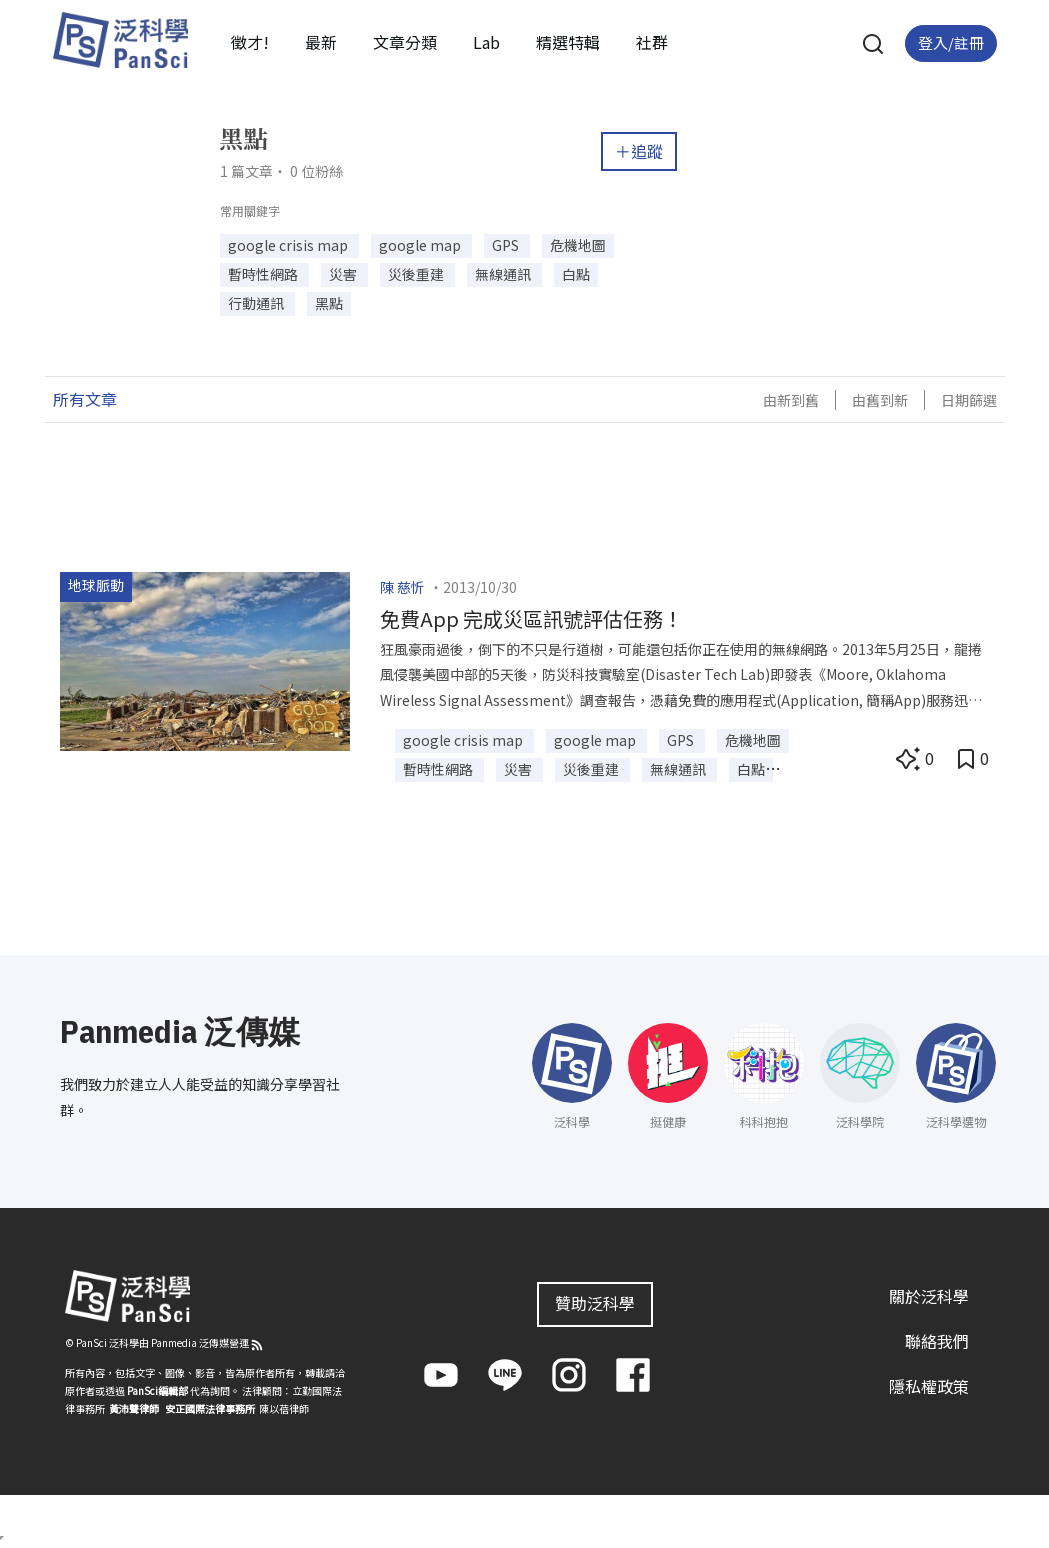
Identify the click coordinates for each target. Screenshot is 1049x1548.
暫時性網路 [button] (264, 274)
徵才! (250, 42)
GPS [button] (507, 245)
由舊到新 (880, 400)
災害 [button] (344, 274)
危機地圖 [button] (578, 245)
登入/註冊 (951, 42)
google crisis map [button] (289, 245)
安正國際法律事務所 (210, 1408)
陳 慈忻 (402, 587)
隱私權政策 (929, 1386)
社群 (652, 42)
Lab (486, 42)
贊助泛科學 (595, 1303)
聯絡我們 (937, 1341)
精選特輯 (568, 42)
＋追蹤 (639, 151)
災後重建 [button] (417, 274)
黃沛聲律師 (134, 1408)
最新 (321, 42)
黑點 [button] (329, 303)
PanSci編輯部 (157, 1390)
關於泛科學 (929, 1296)
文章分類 (405, 42)
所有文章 (85, 399)
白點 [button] (576, 274)
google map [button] (421, 245)
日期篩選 (969, 400)
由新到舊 (791, 400)
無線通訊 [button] (504, 274)
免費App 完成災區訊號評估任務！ (531, 618)
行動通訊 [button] (257, 303)
